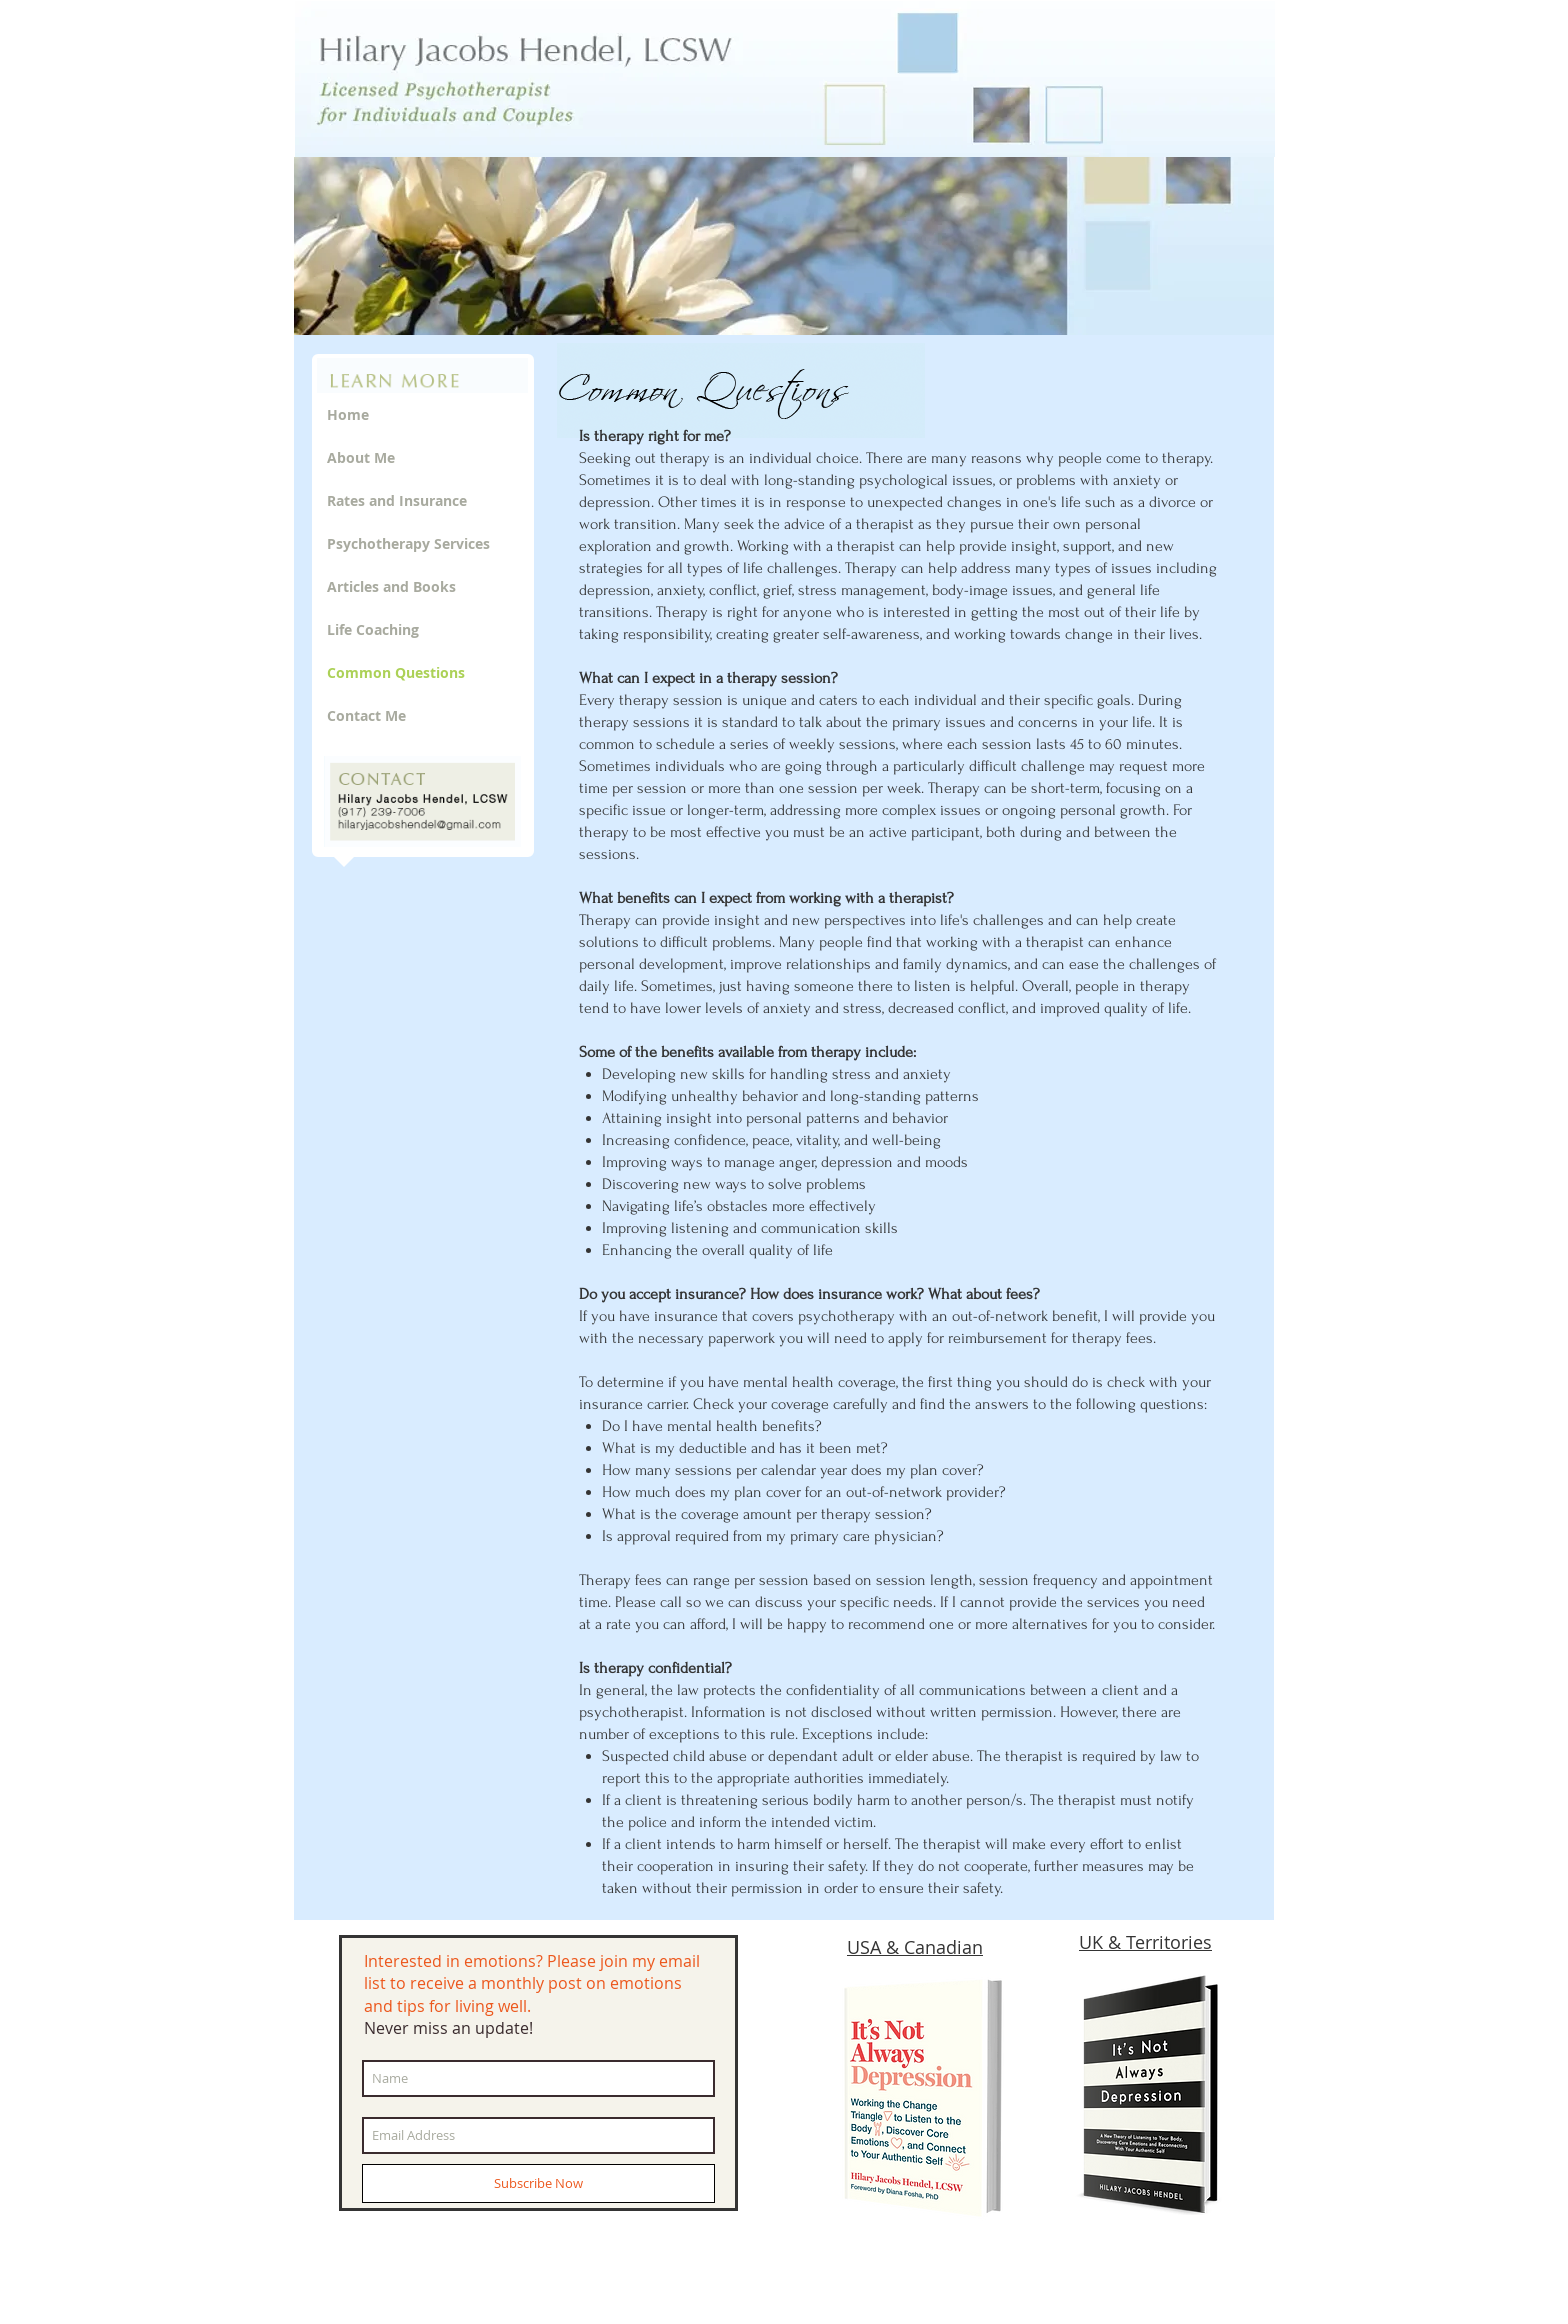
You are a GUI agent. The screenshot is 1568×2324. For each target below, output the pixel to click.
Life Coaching (373, 629)
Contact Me (366, 715)
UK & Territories (1145, 1942)
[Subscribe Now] (538, 2183)
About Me (361, 457)
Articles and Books (391, 586)
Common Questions (396, 672)
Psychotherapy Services (408, 543)
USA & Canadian (915, 1947)
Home (348, 414)
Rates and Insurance (397, 500)
